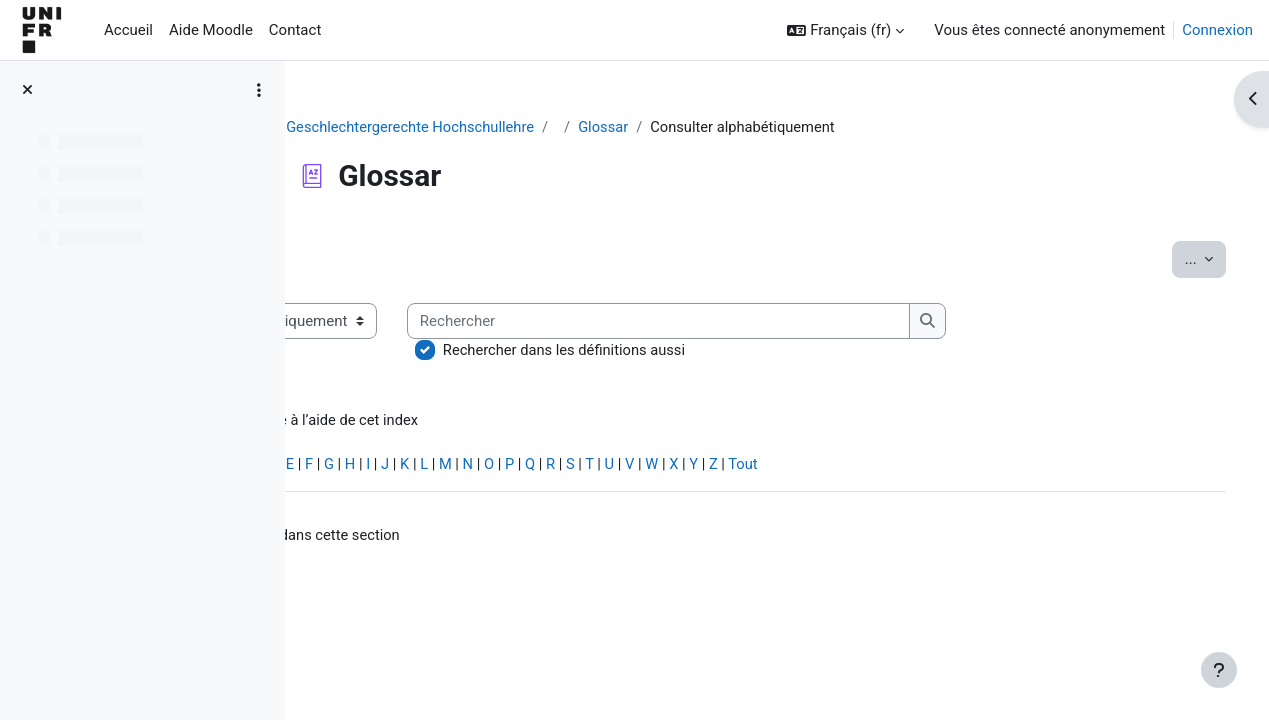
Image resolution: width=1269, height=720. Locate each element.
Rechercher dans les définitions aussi (745, 351)
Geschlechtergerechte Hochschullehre (487, 127)
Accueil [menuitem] (128, 30)
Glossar (684, 127)
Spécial (348, 466)
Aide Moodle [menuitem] (211, 30)
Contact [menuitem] (295, 30)
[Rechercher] (839, 321)
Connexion (1217, 30)
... (1177, 258)
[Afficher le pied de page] (1219, 670)
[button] (845, 30)
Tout (934, 466)
